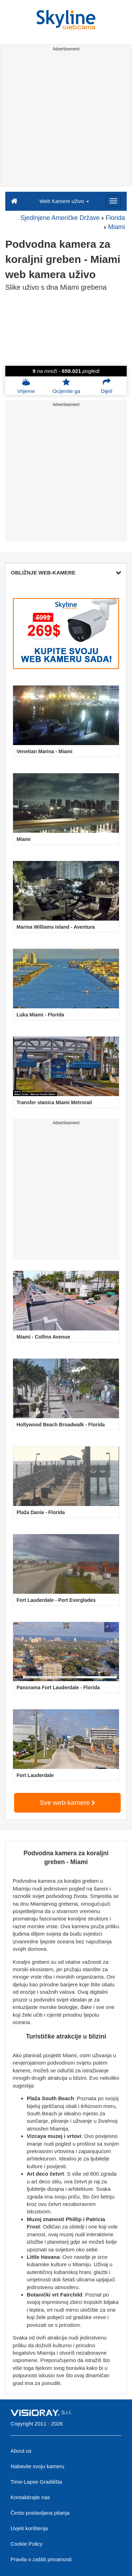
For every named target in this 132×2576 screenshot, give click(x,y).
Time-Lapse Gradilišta (36, 2482)
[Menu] (113, 201)
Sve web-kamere (67, 1802)
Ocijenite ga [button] (66, 386)
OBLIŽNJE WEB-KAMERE (66, 572)
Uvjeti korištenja (29, 2528)
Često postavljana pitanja (40, 2513)
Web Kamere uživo (64, 201)
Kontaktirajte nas (30, 2497)
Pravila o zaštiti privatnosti (41, 2559)
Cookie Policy (27, 2544)
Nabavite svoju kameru (37, 2466)
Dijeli (107, 386)
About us (21, 2451)
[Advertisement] (66, 120)
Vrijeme (26, 386)
